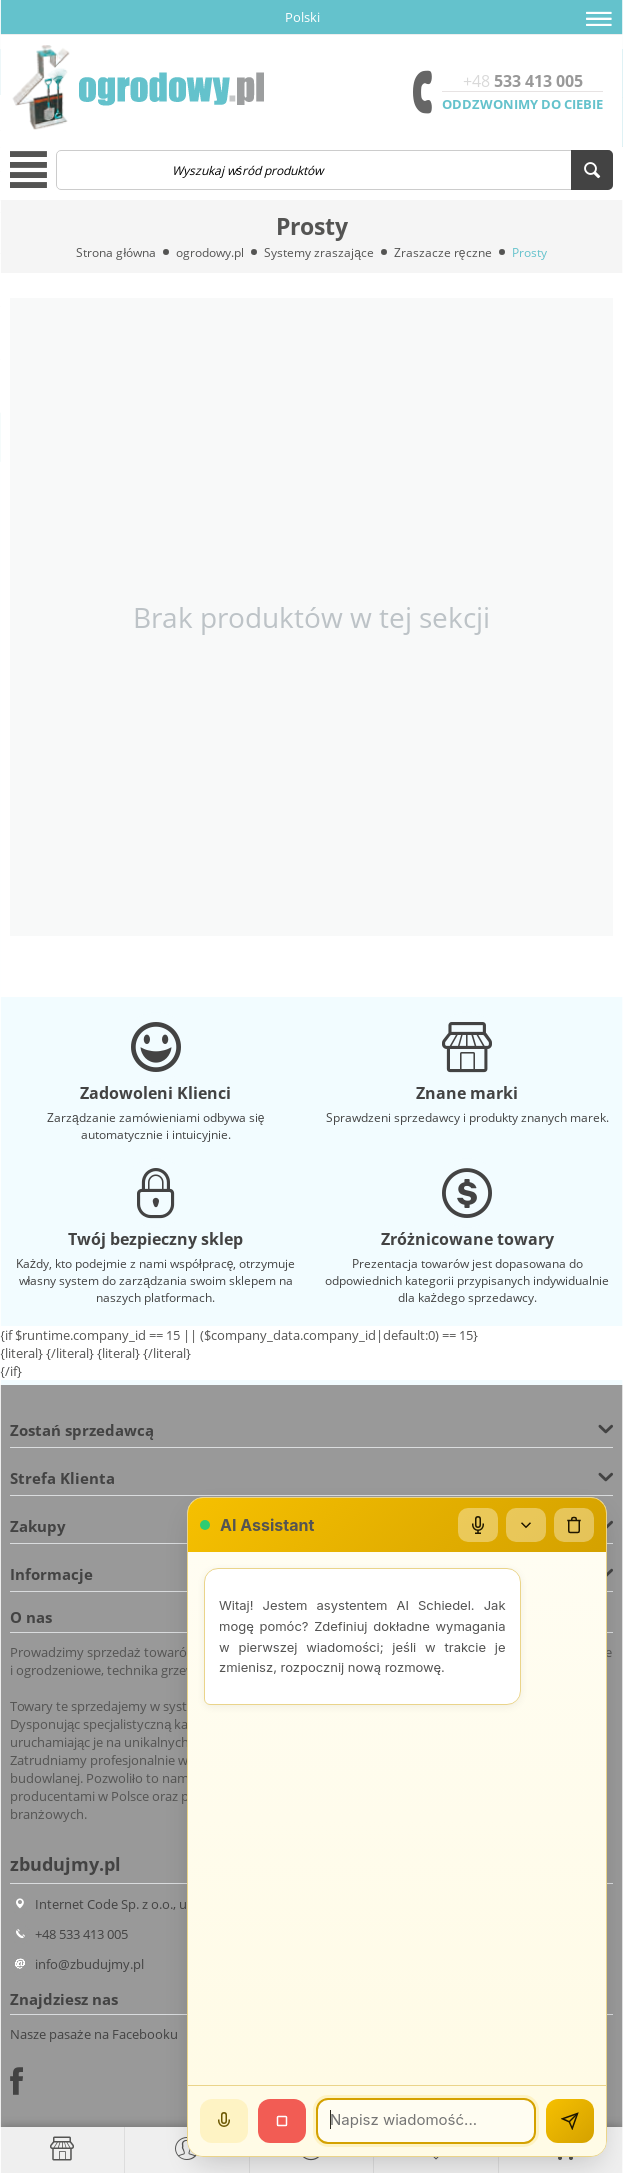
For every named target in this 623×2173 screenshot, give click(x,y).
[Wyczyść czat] (574, 1525)
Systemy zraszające (319, 252)
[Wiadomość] (426, 2121)
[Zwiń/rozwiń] (526, 1525)
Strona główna (116, 252)
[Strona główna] (62, 2149)
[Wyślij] (570, 2121)
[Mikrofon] (478, 1525)
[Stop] (282, 2121)
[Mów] (224, 2121)
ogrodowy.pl (210, 252)
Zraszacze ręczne (443, 252)
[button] (599, 19)
